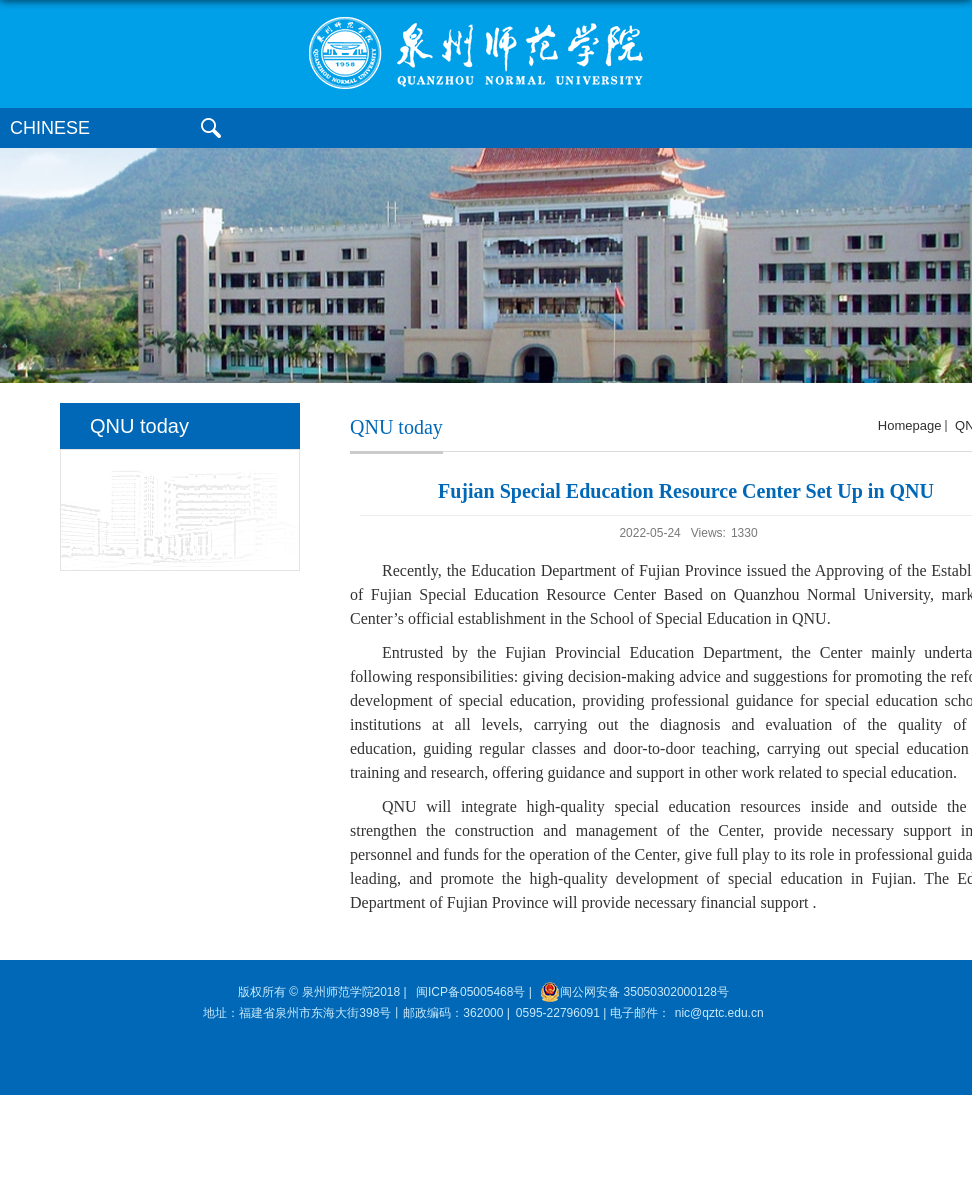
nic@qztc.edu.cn (719, 1013)
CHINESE (50, 128)
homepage (910, 425)
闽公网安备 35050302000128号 (634, 992)
